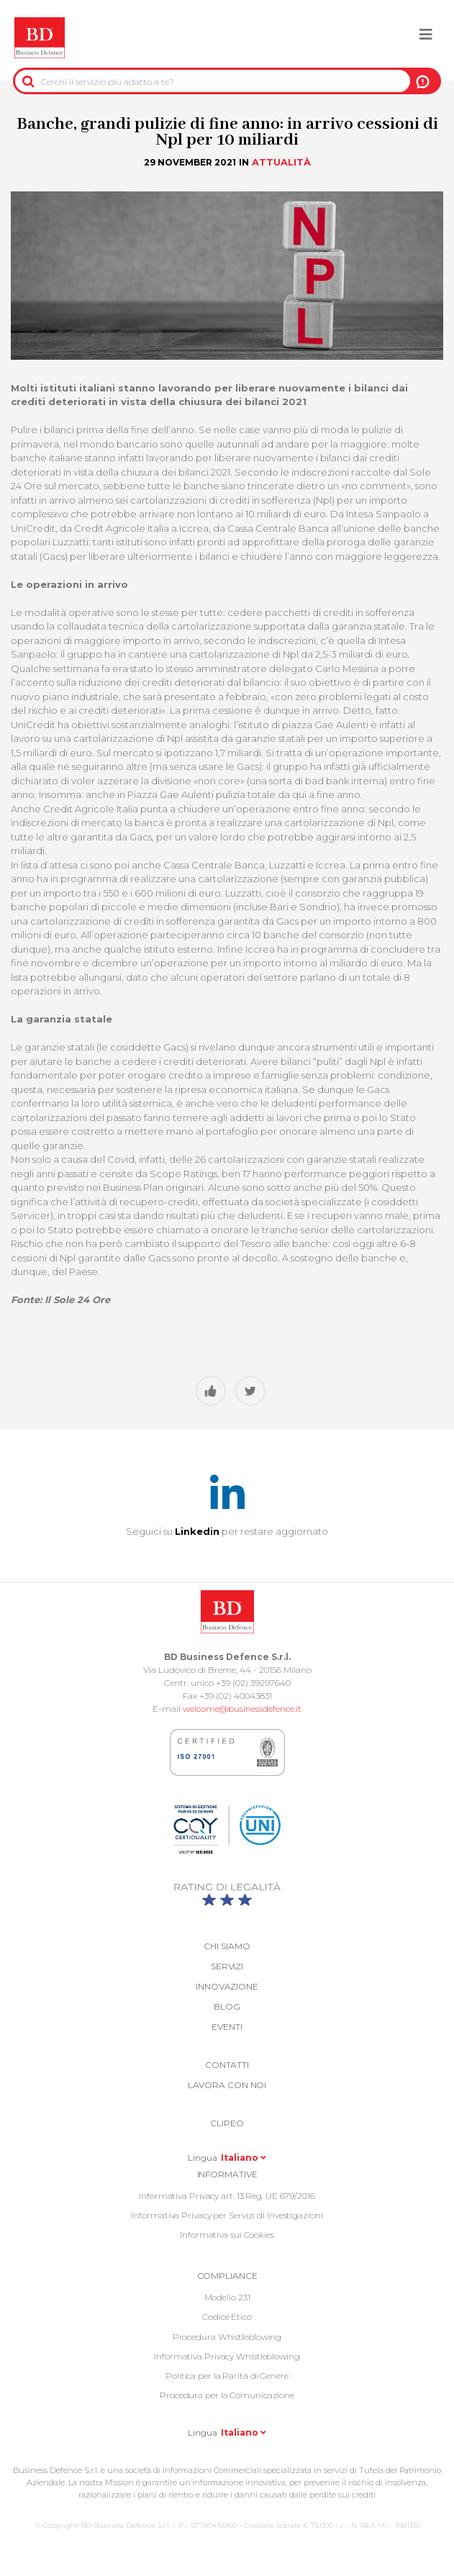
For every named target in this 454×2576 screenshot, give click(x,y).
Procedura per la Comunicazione (227, 2395)
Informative (227, 2174)
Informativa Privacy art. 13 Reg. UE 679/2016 (227, 2195)
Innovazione (227, 1986)
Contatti (227, 2064)
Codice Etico (227, 2316)
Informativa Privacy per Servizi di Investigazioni (226, 2215)
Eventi (227, 2026)
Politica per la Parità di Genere (227, 2375)
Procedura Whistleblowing (227, 2336)
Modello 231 (227, 2297)
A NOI (423, 81)
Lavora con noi (227, 2085)
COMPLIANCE (227, 2275)
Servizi (227, 1966)
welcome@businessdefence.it (242, 1708)
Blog (227, 2006)
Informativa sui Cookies (227, 2234)
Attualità (281, 162)
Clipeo (226, 2123)
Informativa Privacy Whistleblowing (227, 2356)
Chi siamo (227, 1946)
